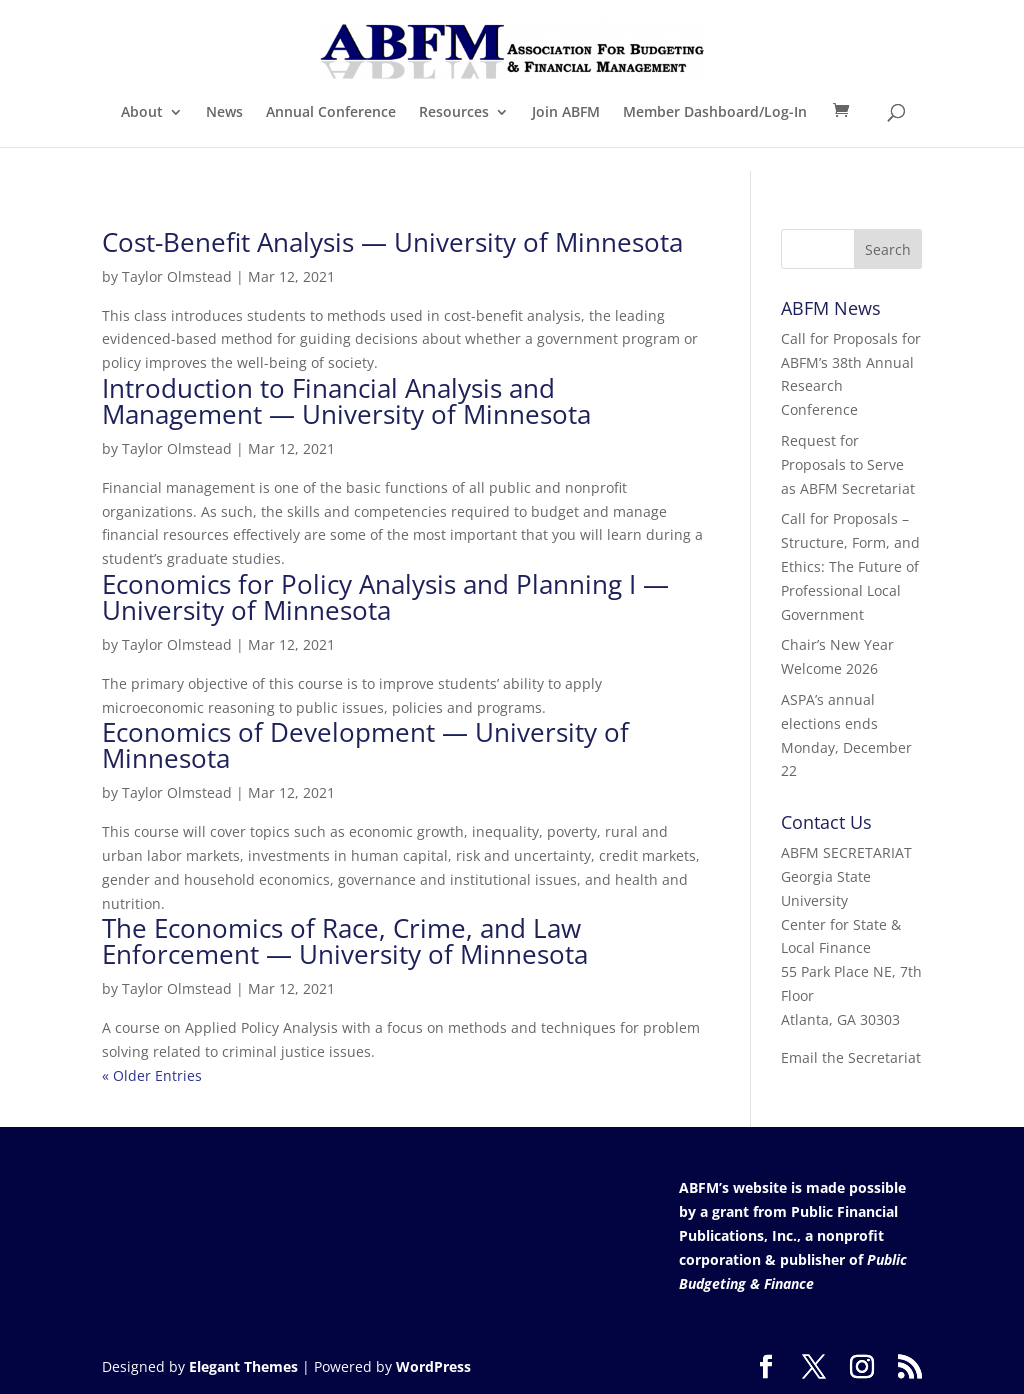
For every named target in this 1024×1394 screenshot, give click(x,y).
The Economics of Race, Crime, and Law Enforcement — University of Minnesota (345, 941)
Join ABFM (566, 113)
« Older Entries (152, 1075)
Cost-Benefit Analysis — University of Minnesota (392, 242)
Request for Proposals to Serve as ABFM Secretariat (848, 464)
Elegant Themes (243, 1366)
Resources (454, 113)
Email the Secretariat (851, 1057)
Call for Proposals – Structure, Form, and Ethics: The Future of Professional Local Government (850, 566)
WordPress (433, 1366)
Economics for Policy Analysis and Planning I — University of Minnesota (385, 597)
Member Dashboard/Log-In (715, 113)
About (142, 113)
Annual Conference (331, 113)
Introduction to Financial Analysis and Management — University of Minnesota (346, 401)
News (224, 113)
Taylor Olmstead (177, 276)
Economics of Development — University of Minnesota (365, 745)
